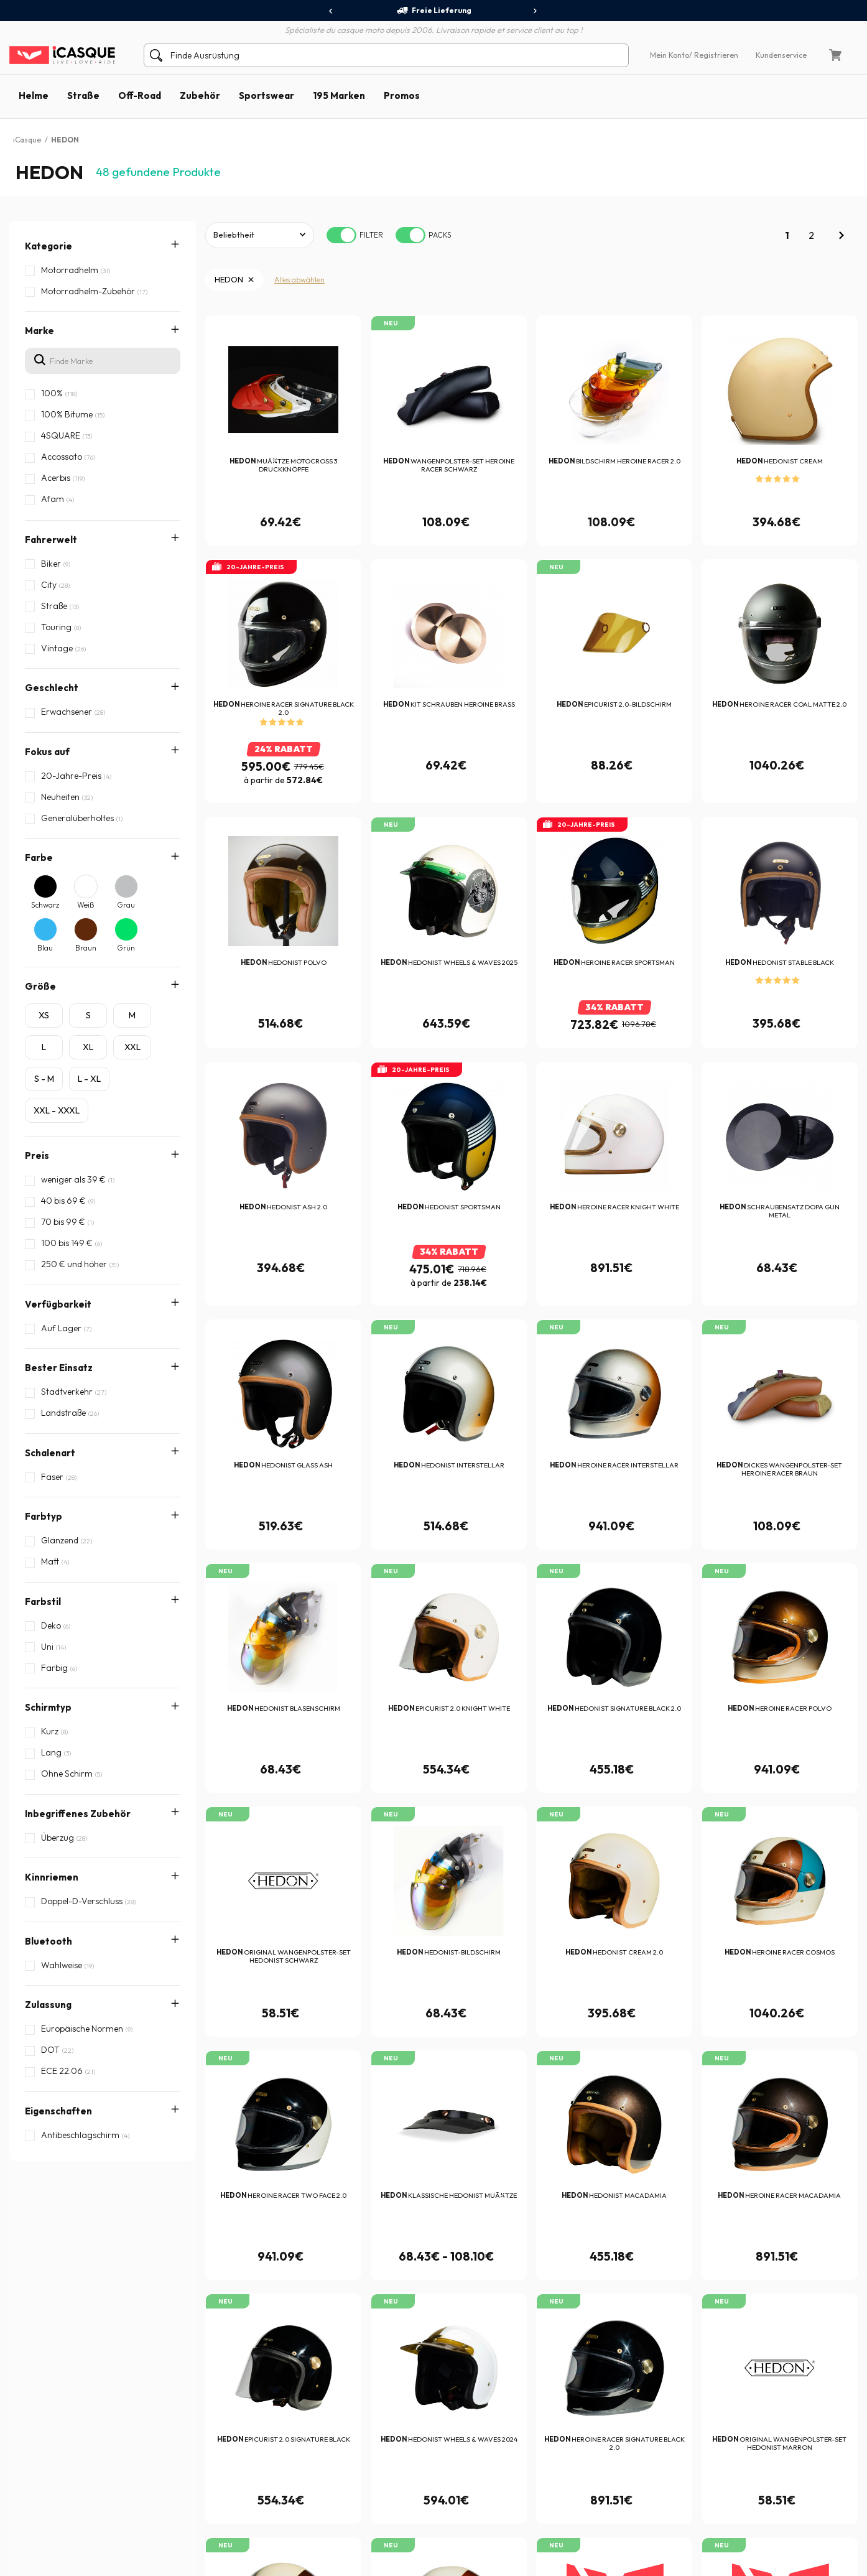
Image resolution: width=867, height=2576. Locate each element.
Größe (40, 986)
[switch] (341, 235)
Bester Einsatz (59, 1368)
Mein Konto (669, 55)
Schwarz (45, 904)
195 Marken (339, 95)
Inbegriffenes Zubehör (78, 1565)
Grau (126, 904)
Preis (37, 1155)
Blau (45, 947)
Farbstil (43, 1486)
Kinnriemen (51, 1605)
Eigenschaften (58, 1723)
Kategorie (48, 246)
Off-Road (139, 95)
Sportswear (266, 95)
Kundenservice (781, 55)
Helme (34, 95)
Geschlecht (51, 688)
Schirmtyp (48, 1526)
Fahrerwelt (51, 540)
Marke (39, 331)
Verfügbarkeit (58, 1304)
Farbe (39, 857)
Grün (126, 947)
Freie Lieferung (433, 10)
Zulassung (48, 1684)
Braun (85, 947)
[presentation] (331, 11)
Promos (402, 95)
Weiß (85, 904)
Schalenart (50, 1407)
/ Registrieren (713, 55)
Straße (83, 95)
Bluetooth (48, 1644)
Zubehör (200, 95)
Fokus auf (47, 752)
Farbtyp (43, 1447)
